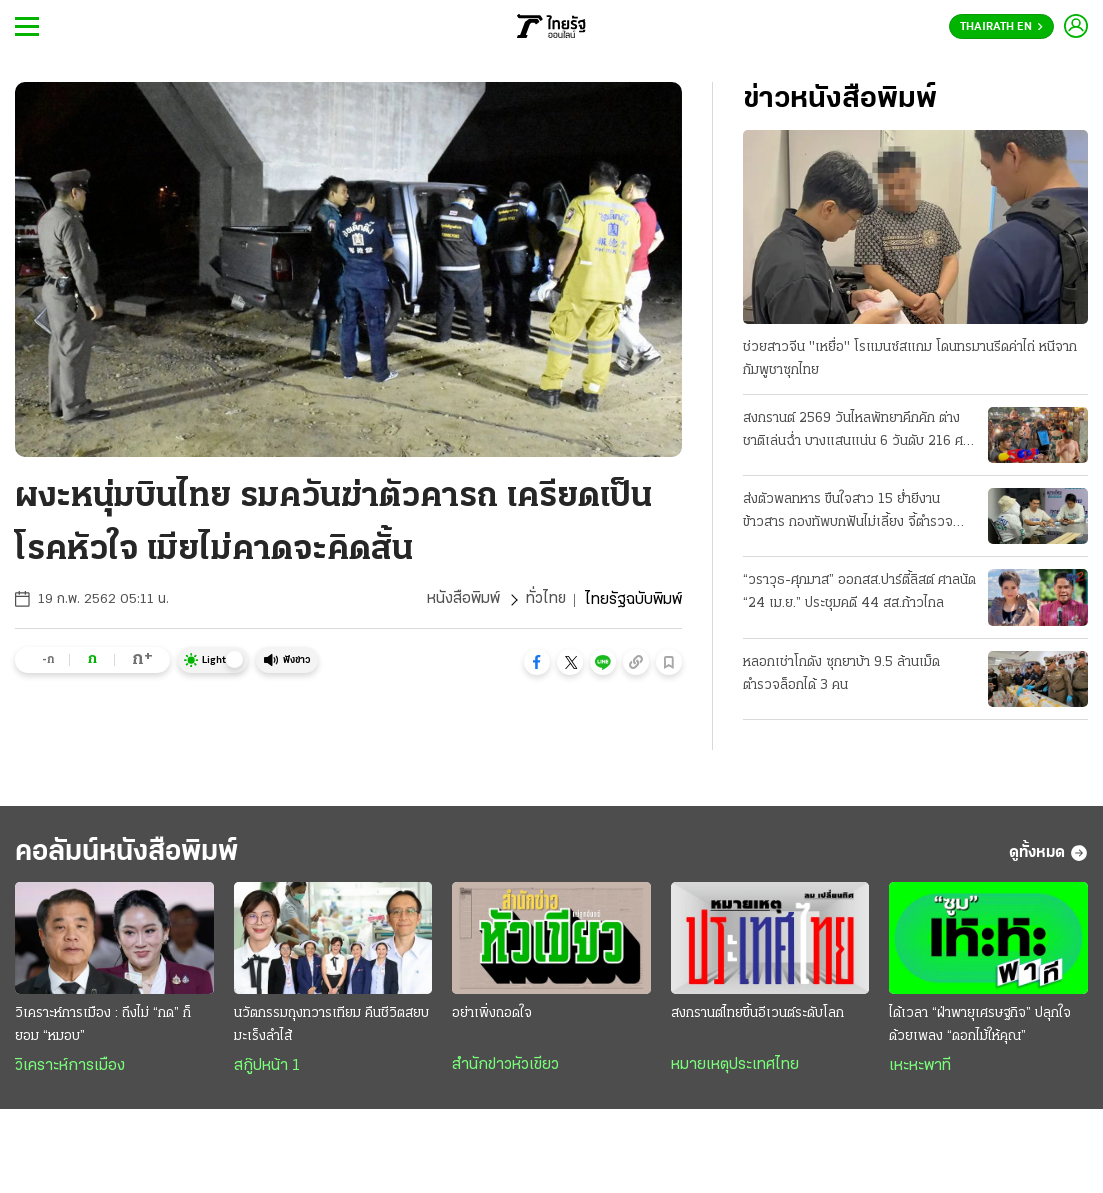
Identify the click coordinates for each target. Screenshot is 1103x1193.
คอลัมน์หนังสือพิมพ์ (133, 853)
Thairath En (1001, 27)
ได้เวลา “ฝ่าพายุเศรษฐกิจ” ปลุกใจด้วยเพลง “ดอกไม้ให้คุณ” (980, 1027)
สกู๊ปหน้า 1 (267, 1068)
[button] (537, 662)
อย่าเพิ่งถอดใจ (492, 1015)
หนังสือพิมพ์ (462, 600)
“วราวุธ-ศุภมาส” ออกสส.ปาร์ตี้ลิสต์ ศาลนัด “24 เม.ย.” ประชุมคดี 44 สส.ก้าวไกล (859, 593)
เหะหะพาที (920, 1068)
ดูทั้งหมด (1048, 854)
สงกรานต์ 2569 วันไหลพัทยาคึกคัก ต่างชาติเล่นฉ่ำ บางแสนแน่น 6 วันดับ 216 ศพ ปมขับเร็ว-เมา (858, 432)
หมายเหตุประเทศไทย (735, 1067)
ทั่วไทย (545, 600)
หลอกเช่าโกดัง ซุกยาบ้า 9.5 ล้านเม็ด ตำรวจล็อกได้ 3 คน (841, 674)
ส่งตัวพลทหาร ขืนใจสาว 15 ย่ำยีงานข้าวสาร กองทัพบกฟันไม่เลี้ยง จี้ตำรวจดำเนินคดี (848, 513)
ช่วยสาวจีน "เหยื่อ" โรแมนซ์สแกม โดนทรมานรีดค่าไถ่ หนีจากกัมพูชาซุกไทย (910, 359)
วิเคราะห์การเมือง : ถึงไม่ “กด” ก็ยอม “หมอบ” (103, 1027)
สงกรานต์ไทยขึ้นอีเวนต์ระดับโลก (757, 1015)
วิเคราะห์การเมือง (70, 1068)
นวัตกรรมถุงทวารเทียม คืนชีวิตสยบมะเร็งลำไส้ (331, 1027)
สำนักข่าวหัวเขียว (505, 1067)
